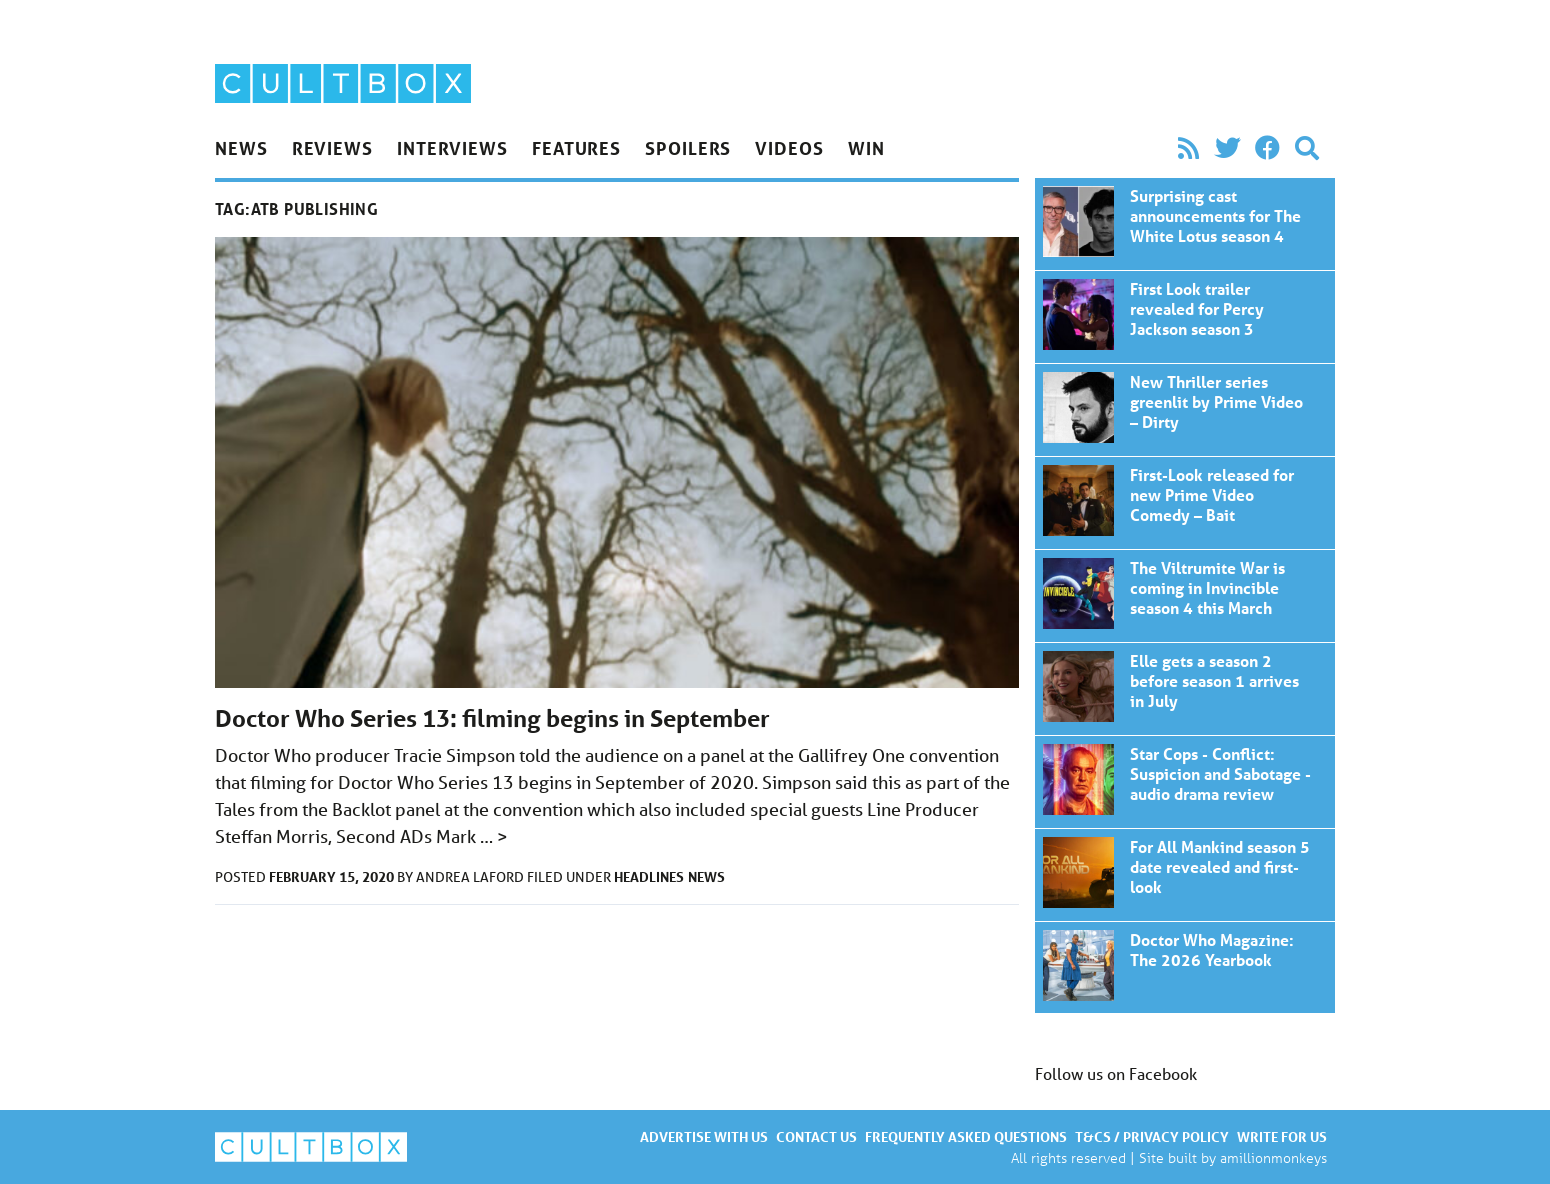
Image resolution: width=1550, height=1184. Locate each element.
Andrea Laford (471, 877)
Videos (789, 148)
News (241, 148)
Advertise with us (704, 1136)
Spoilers (688, 148)
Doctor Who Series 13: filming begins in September (492, 718)
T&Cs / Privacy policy (1152, 1136)
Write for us (1282, 1136)
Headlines (649, 876)
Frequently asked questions (966, 1136)
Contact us (816, 1136)
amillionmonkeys (1273, 1157)
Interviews (452, 148)
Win (866, 148)
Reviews (332, 148)
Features (576, 148)
